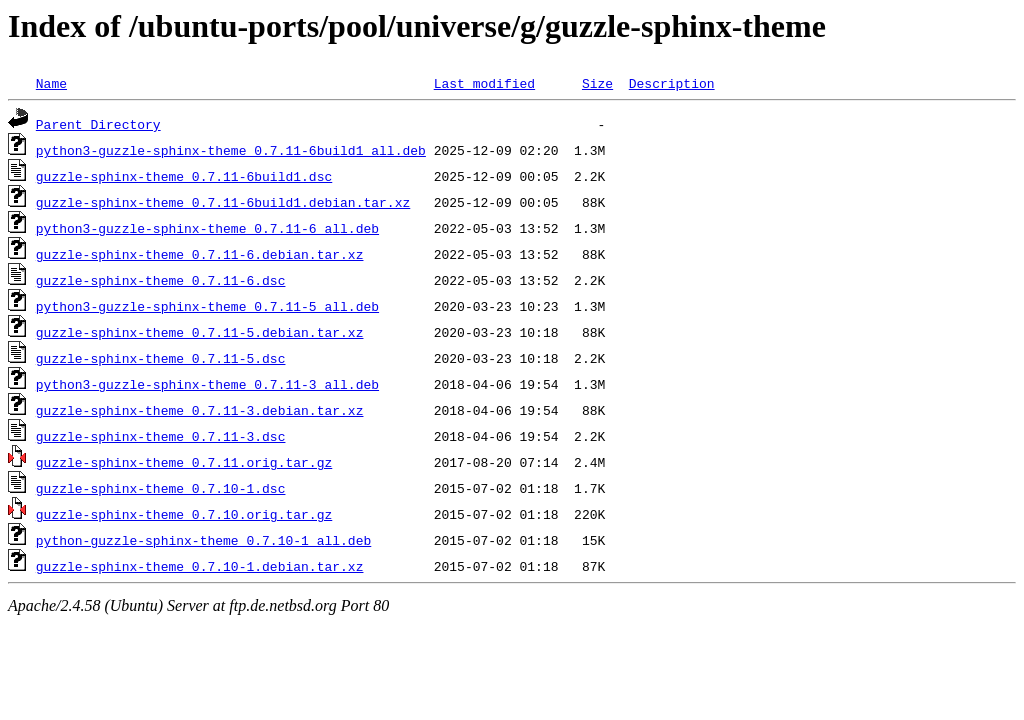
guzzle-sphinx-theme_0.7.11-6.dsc (161, 280)
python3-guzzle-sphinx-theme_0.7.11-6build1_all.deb (231, 150)
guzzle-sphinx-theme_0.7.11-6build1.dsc (184, 176)
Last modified (484, 83)
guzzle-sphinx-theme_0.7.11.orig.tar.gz (184, 462)
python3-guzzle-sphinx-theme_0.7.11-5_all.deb (207, 306)
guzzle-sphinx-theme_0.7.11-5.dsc (161, 358)
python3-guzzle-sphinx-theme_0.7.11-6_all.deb (207, 228)
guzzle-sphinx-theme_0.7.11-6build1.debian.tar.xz (223, 202)
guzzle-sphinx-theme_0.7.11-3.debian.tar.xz (200, 410)
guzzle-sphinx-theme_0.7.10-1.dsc (161, 488)
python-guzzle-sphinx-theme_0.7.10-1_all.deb (203, 540)
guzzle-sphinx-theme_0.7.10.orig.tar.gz (184, 514)
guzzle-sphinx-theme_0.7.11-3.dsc (161, 436)
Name (51, 83)
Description (672, 83)
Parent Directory (98, 124)
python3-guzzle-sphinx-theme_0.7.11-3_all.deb (207, 384)
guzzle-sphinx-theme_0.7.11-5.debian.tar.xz (200, 332)
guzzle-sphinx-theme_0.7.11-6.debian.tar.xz (200, 254)
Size (597, 83)
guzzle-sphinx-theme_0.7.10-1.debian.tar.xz (200, 566)
